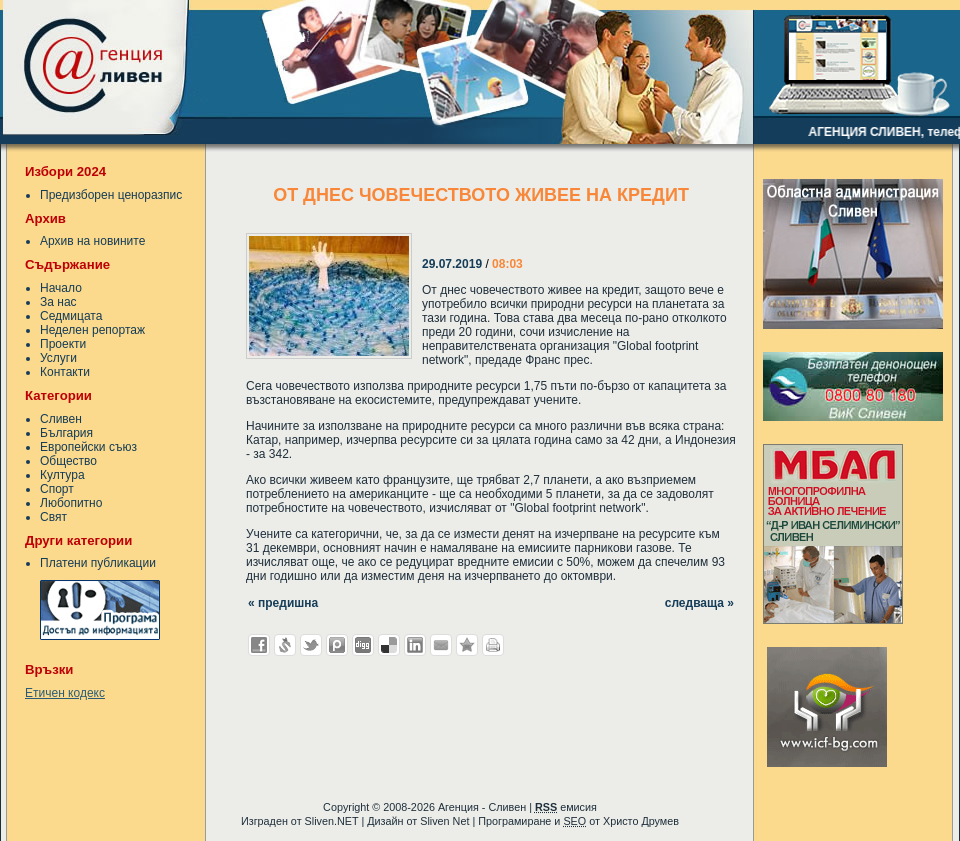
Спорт (57, 489)
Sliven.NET (332, 821)
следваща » (699, 603)
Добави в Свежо (285, 645)
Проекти (63, 344)
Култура (62, 475)
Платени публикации (98, 563)
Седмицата (71, 316)
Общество (68, 461)
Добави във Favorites (467, 645)
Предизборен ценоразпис (111, 195)
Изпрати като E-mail (441, 645)
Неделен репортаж (92, 330)
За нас (58, 302)
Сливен (61, 419)
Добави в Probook (337, 645)
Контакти (65, 372)
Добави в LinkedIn (415, 645)
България (66, 433)
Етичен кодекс (65, 693)
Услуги (58, 358)
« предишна (283, 603)
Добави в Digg (363, 645)
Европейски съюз (88, 447)
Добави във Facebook (259, 645)
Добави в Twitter (311, 645)
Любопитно (71, 503)
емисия (566, 807)
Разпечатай (493, 645)
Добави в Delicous (389, 645)
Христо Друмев (641, 821)
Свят (53, 517)
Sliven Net (444, 821)
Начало (61, 288)
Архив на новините (92, 241)
